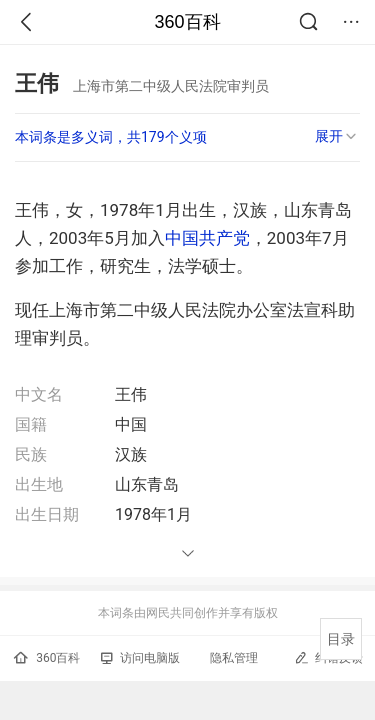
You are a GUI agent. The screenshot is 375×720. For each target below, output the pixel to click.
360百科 (187, 22)
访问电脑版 (140, 658)
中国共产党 (207, 238)
